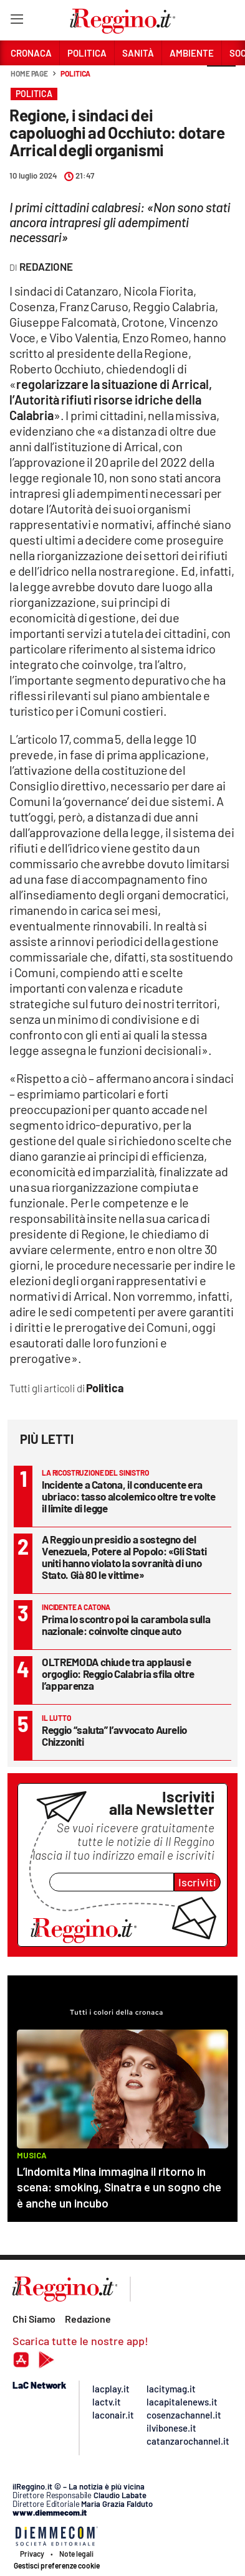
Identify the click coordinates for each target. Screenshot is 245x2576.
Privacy (32, 2553)
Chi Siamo (33, 2319)
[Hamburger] (16, 21)
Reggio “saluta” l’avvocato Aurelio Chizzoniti (114, 1735)
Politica (75, 73)
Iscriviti (197, 1882)
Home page (29, 73)
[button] (221, 80)
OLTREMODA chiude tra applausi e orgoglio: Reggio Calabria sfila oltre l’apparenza (118, 1674)
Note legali (76, 2553)
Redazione (88, 2319)
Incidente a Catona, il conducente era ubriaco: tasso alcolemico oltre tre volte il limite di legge (129, 1496)
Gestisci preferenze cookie (57, 2565)
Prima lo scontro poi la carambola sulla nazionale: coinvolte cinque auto (126, 1625)
